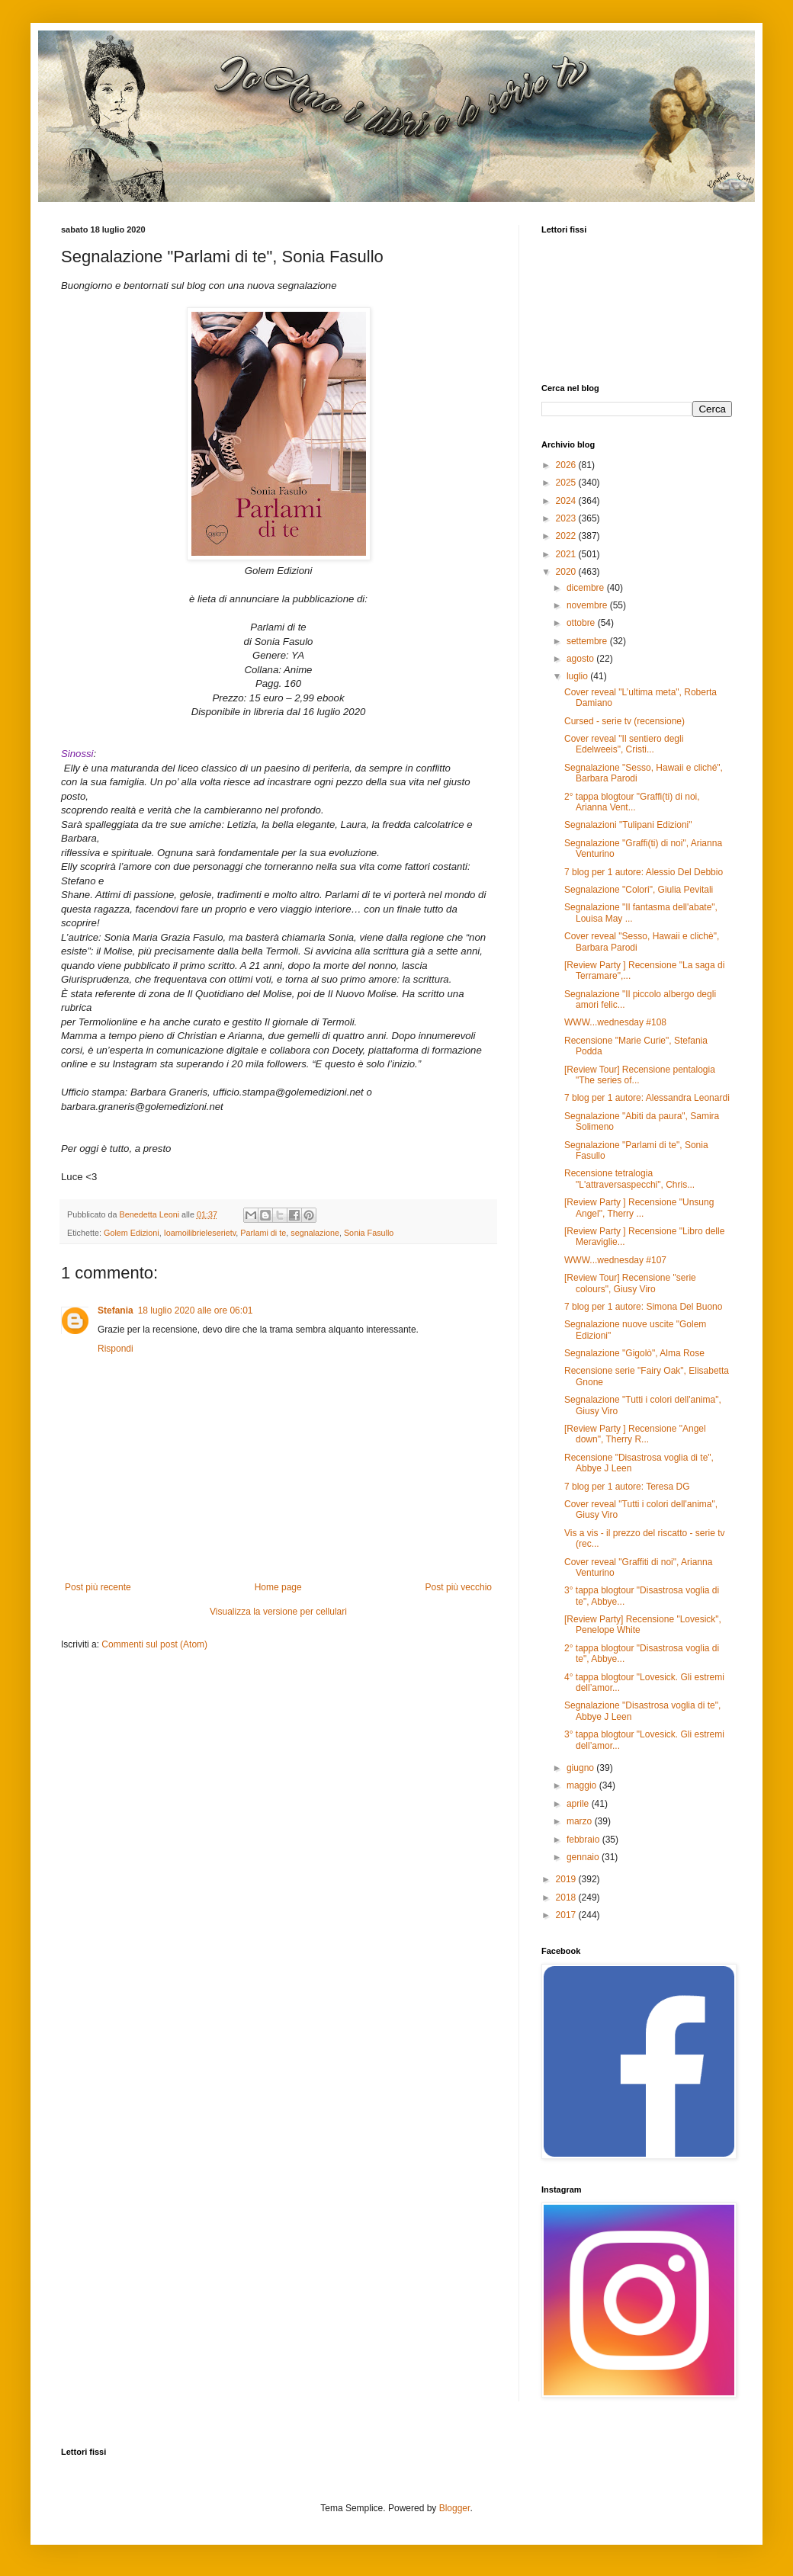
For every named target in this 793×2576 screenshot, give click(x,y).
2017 (567, 1915)
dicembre (587, 587)
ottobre (582, 623)
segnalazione (315, 1232)
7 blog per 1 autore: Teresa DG (627, 1486)
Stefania (115, 1310)
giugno (581, 1768)
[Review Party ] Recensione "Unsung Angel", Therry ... (639, 1207)
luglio (578, 676)
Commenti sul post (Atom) (154, 1644)
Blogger (454, 2508)
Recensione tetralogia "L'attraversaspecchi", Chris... (629, 1178)
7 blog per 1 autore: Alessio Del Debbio (643, 872)
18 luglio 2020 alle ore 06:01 (195, 1310)
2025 (567, 482)
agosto (581, 658)
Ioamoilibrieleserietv (200, 1232)
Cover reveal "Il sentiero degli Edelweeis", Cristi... (623, 744)
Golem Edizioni (131, 1232)
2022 (567, 536)
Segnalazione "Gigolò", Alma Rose (634, 1353)
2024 (567, 501)
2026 (567, 465)
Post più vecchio (458, 1587)
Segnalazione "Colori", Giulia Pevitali (638, 889)
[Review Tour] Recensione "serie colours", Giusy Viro (630, 1283)
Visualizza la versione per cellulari (278, 1611)
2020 (567, 571)
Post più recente (98, 1587)
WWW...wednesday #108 (615, 1022)
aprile (579, 1803)
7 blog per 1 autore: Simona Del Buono (643, 1306)
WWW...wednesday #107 (615, 1260)
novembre (588, 605)
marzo (581, 1821)
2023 (567, 518)
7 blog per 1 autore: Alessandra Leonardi (647, 1097)
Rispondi (115, 1348)
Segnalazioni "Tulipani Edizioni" (628, 825)
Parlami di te (263, 1232)
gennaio (584, 1857)
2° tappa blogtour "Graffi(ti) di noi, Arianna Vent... (632, 802)
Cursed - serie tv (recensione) (624, 721)
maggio (583, 1785)
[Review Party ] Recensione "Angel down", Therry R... (635, 1434)
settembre (588, 641)
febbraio (584, 1839)
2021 (567, 554)
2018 (567, 1897)
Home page (278, 1587)
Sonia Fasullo (368, 1232)
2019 (567, 1879)
